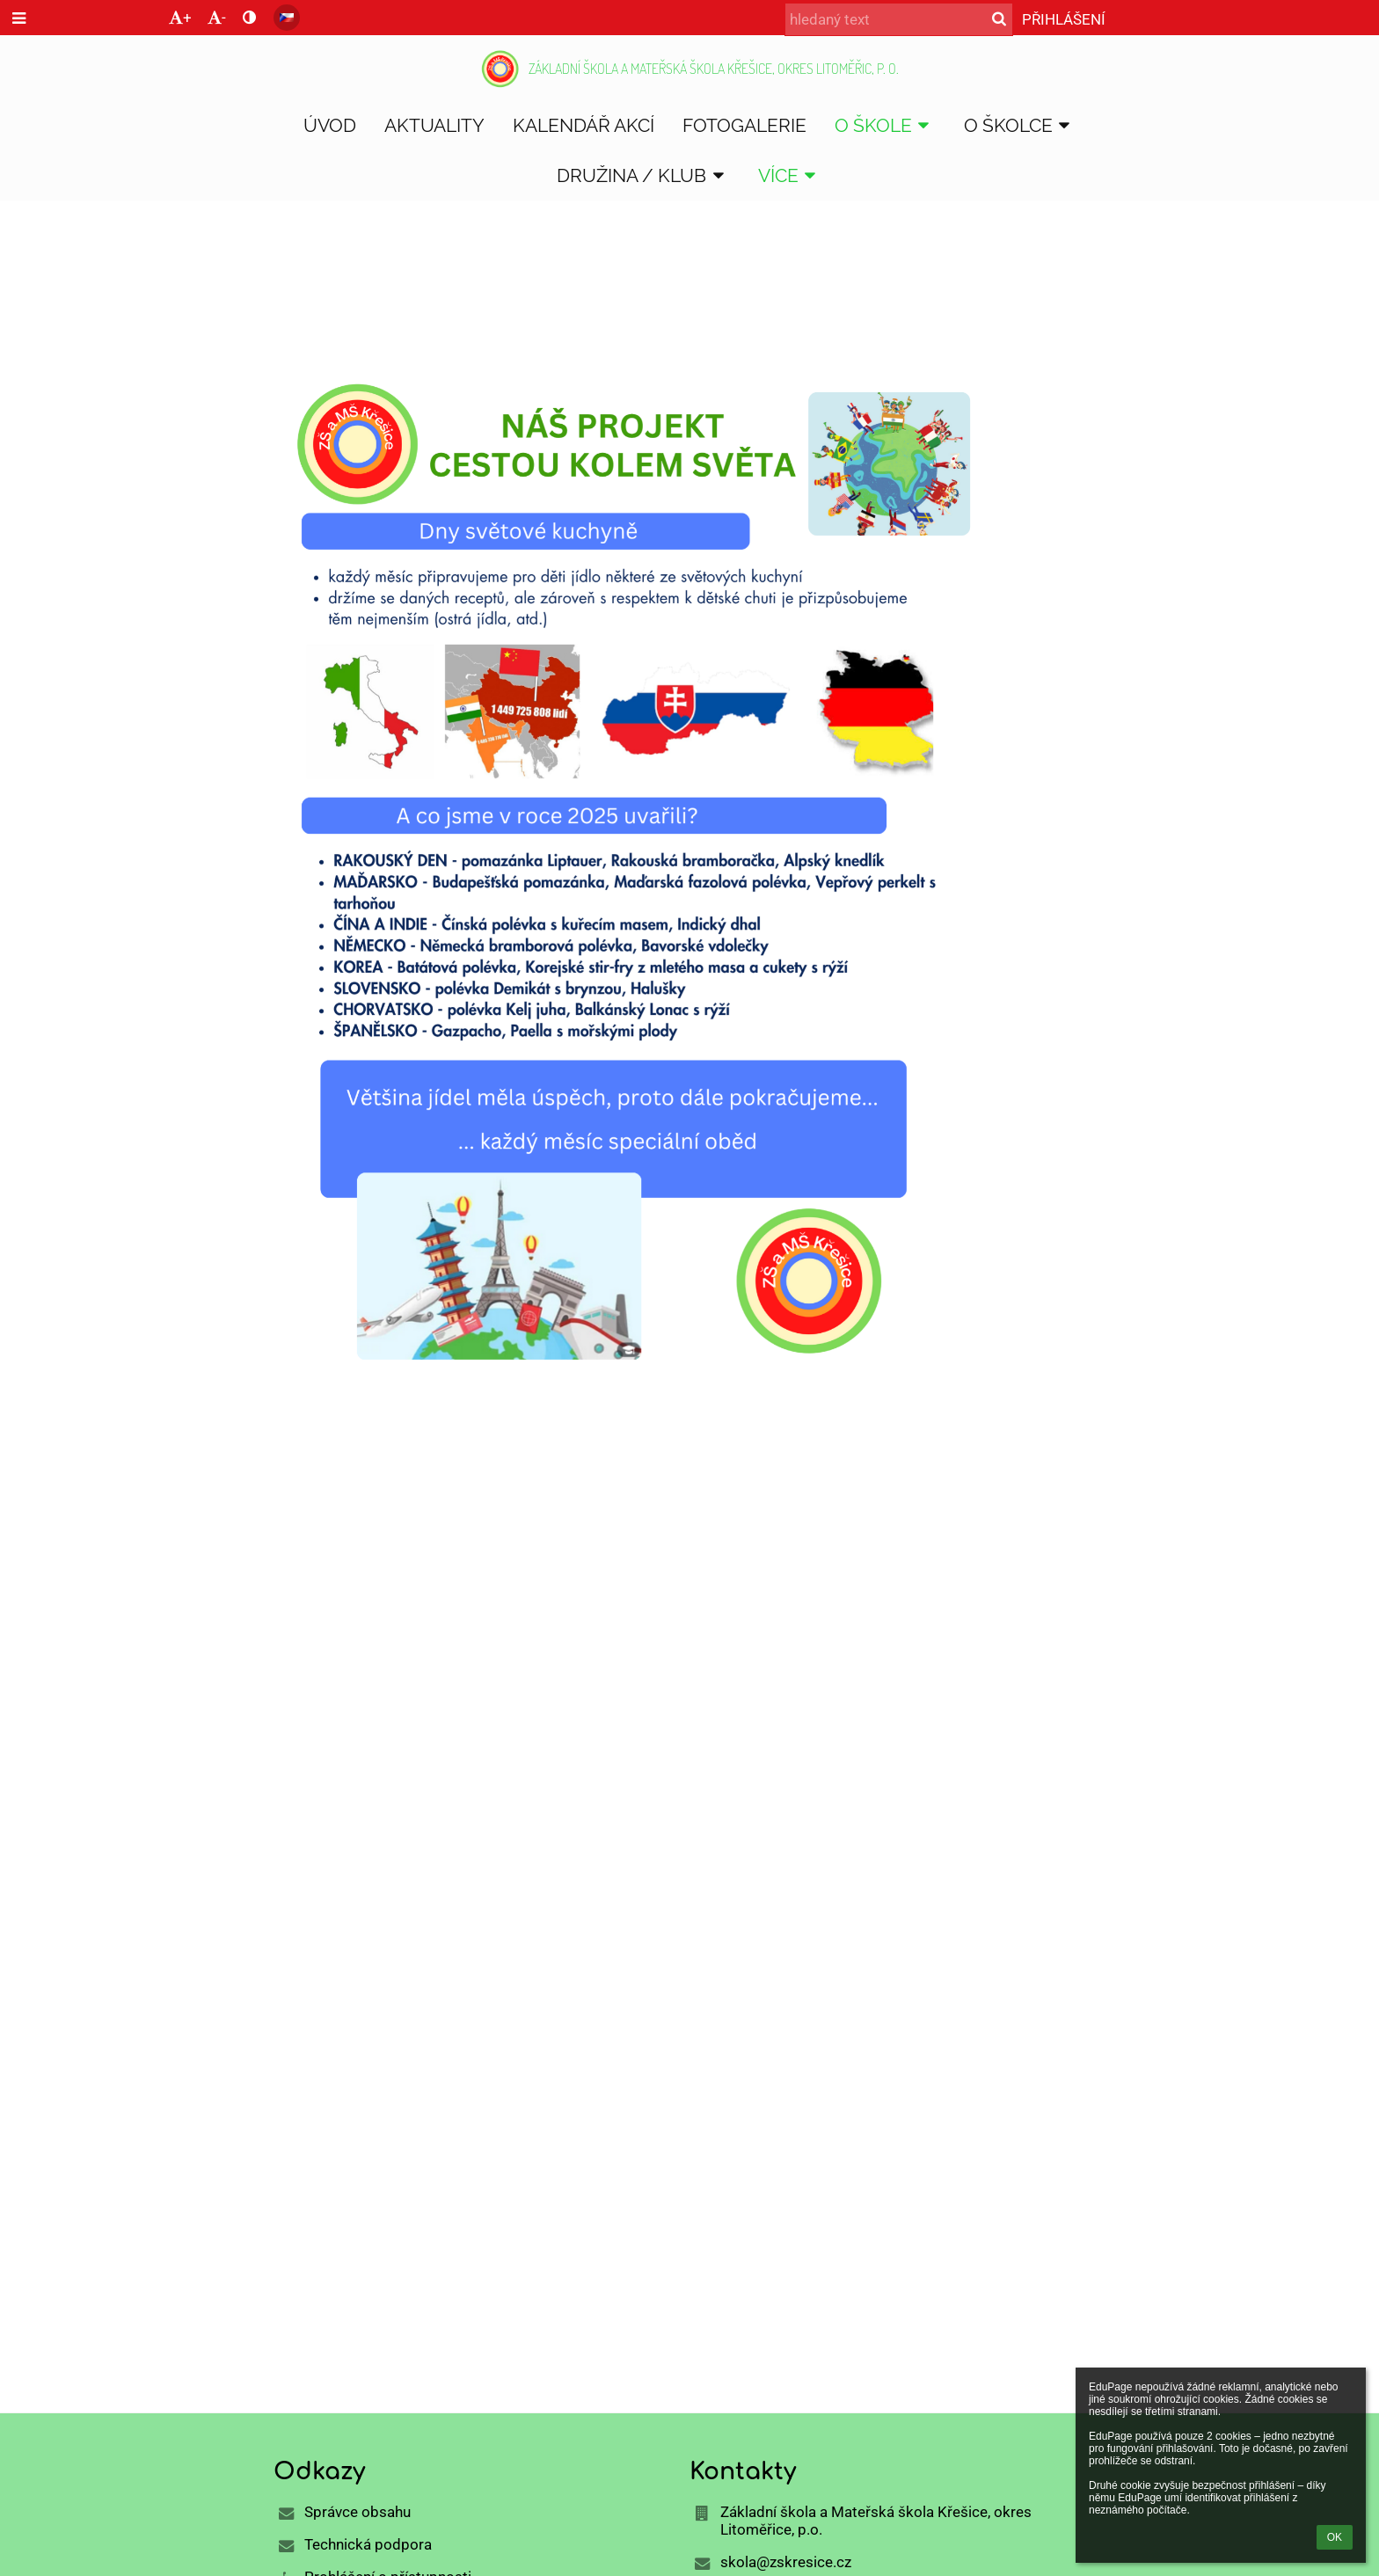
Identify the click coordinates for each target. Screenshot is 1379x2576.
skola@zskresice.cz (785, 2562)
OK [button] (1334, 2537)
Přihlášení (1063, 19)
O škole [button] (885, 125)
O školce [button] (1020, 125)
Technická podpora (368, 2544)
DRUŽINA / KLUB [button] (643, 175)
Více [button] (790, 175)
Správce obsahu (357, 2512)
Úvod (293, 298)
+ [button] (180, 17)
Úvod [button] (329, 125)
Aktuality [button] (434, 125)
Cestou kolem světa (495, 298)
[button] (287, 17)
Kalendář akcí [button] (583, 125)
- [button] (217, 17)
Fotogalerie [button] (744, 125)
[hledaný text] (898, 19)
